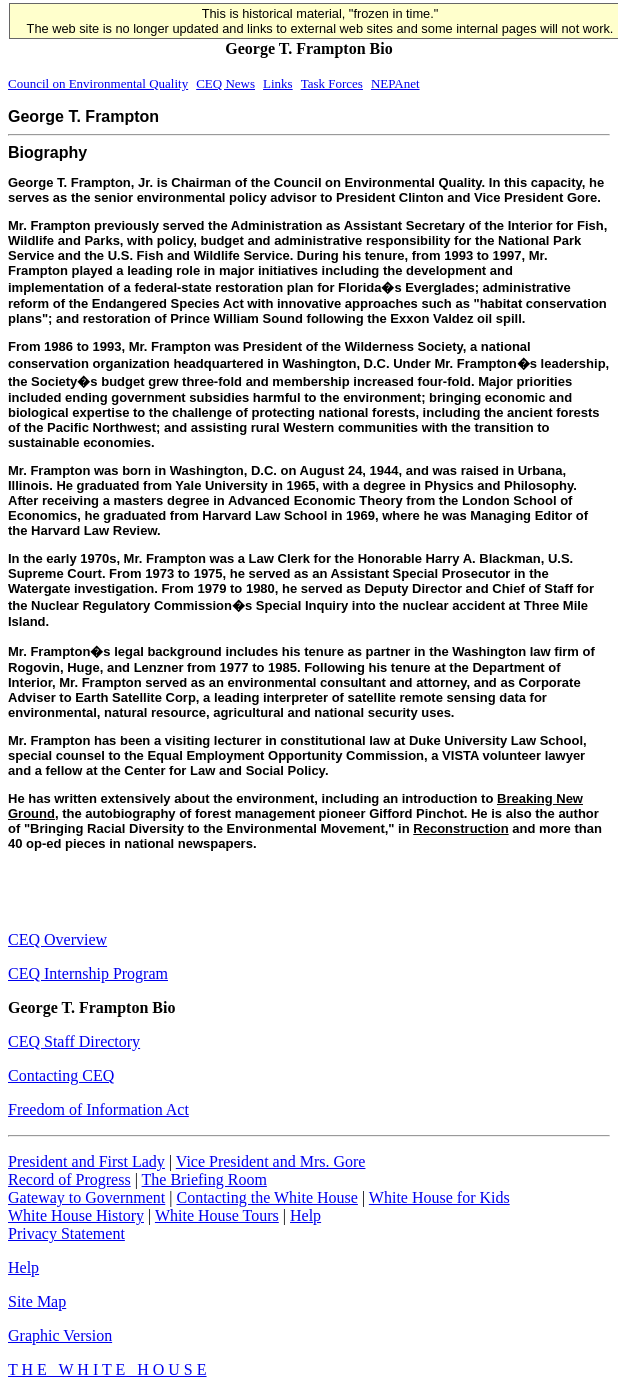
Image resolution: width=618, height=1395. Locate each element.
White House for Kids (439, 1197)
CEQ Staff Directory (74, 1041)
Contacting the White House (266, 1197)
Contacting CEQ (61, 1075)
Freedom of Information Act (98, 1109)
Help (305, 1215)
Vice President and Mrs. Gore (271, 1161)
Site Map (37, 1301)
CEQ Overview (57, 939)
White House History (76, 1215)
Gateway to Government (86, 1197)
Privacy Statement (66, 1233)
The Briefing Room (204, 1179)
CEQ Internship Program (88, 973)
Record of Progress (69, 1179)
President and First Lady (86, 1161)
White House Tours (217, 1215)
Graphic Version (60, 1335)
